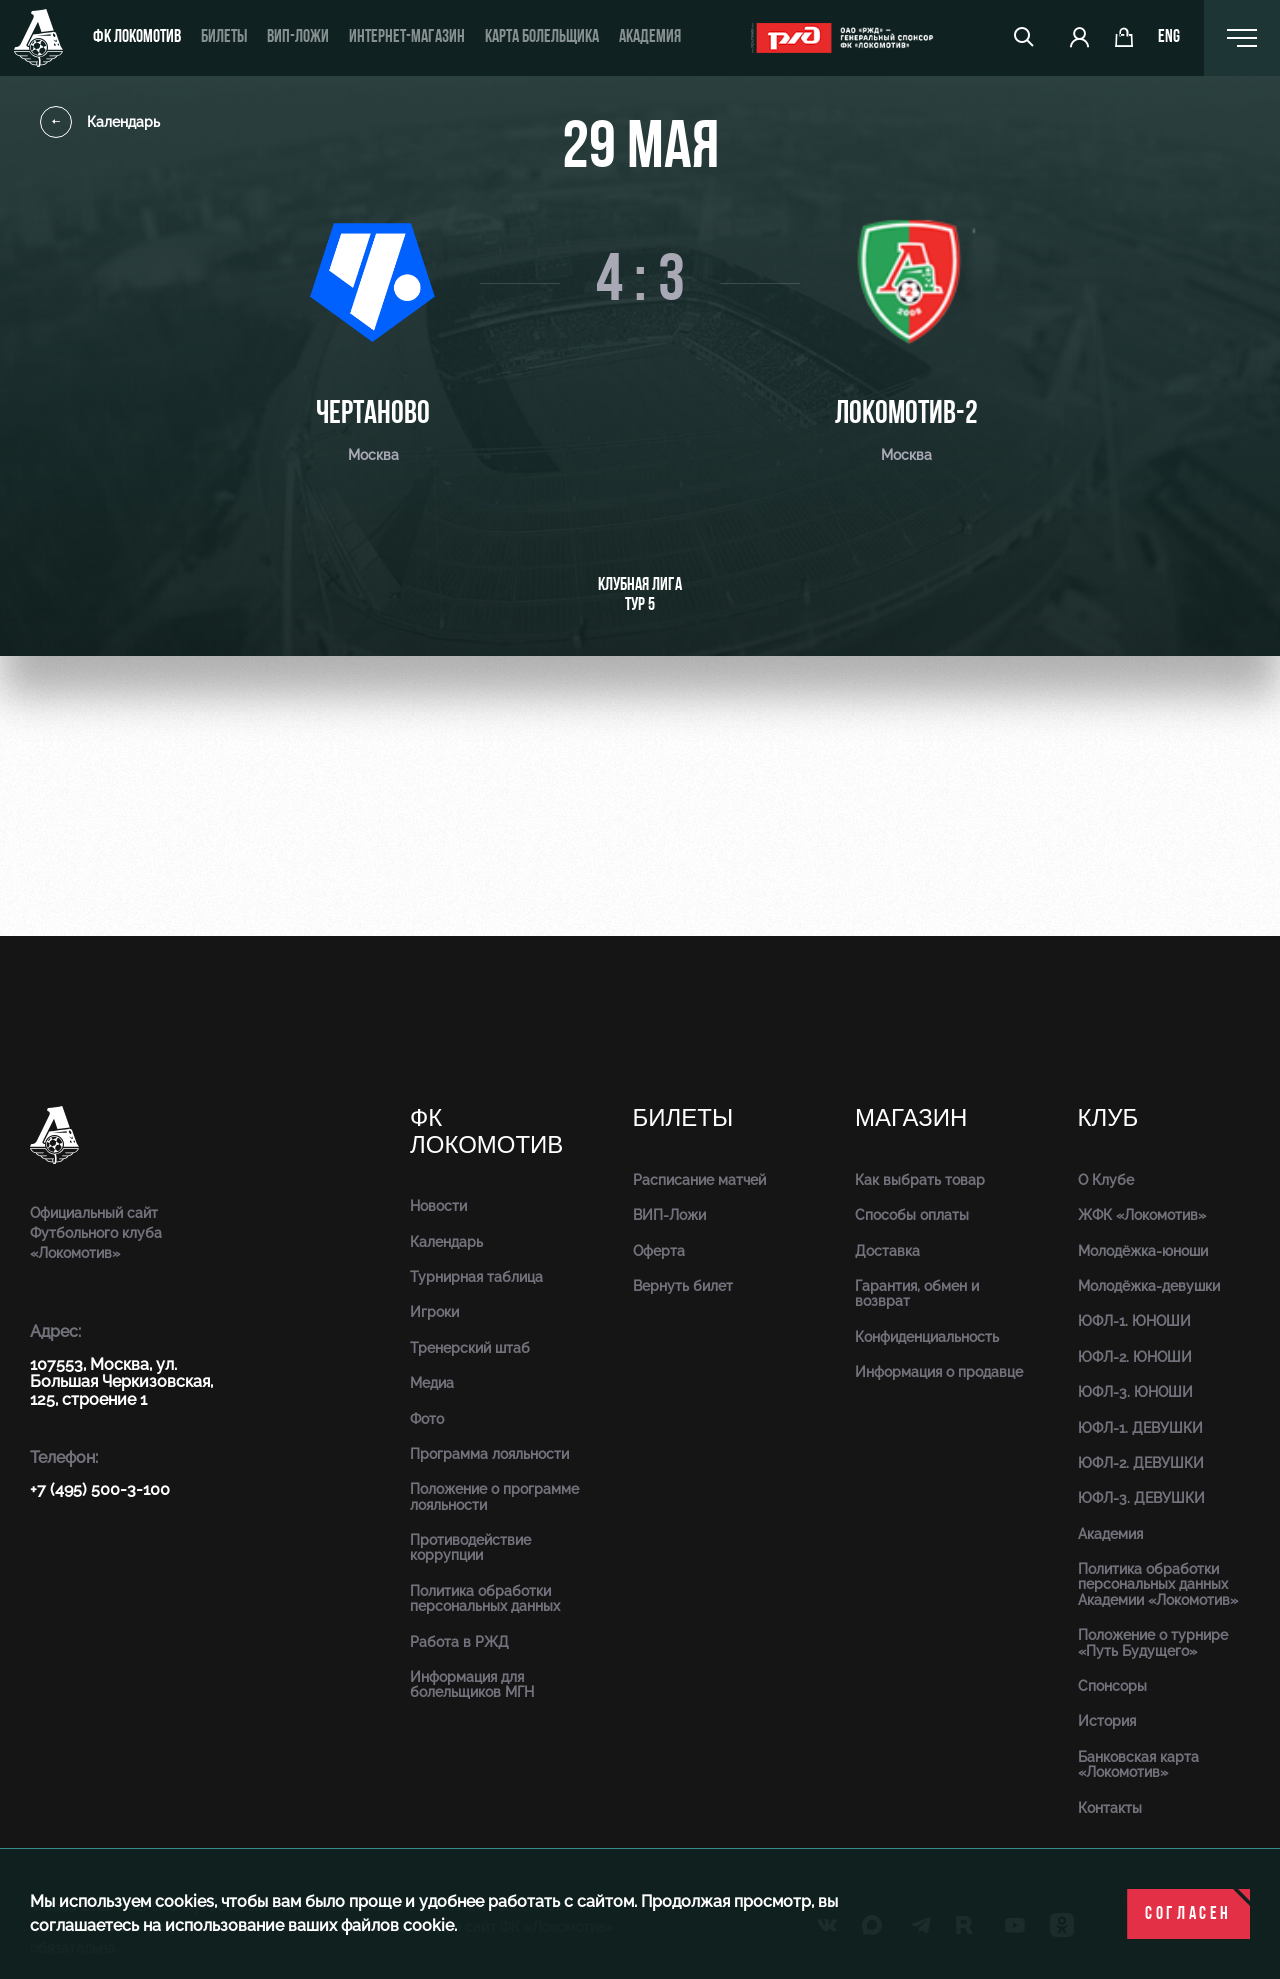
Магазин (911, 1118)
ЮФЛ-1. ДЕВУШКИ (1140, 1428)
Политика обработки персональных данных (485, 1598)
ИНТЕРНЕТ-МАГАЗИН (407, 37)
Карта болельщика (542, 37)
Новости (438, 1206)
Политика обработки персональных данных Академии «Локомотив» (1158, 1584)
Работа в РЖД (459, 1642)
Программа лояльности (489, 1454)
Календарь (100, 122)
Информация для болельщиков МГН (472, 1684)
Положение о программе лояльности (494, 1496)
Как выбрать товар (920, 1180)
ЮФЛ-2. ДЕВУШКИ (1141, 1463)
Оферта (659, 1251)
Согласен (1188, 1914)
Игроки (434, 1312)
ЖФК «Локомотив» (1142, 1215)
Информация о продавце (939, 1372)
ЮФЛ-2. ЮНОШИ (1135, 1357)
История (1107, 1721)
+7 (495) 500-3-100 (100, 1489)
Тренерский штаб (470, 1348)
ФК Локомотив (137, 37)
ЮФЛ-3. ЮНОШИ (1135, 1392)
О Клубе (1106, 1180)
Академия (650, 37)
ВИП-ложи (298, 37)
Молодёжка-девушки (1149, 1286)
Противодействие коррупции (470, 1547)
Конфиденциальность (927, 1337)
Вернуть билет (683, 1286)
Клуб (1108, 1118)
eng (1169, 38)
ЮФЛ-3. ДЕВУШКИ (1141, 1498)
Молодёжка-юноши (1143, 1251)
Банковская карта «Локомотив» (1138, 1764)
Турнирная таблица (476, 1277)
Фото (427, 1419)
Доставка (887, 1251)
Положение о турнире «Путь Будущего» (1153, 1642)
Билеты (224, 37)
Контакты (1110, 1808)
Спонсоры (1112, 1686)
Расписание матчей (699, 1180)
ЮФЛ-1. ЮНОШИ (1134, 1321)
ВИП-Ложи (669, 1215)
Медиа (432, 1383)
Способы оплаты (912, 1215)
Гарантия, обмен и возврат (917, 1293)
